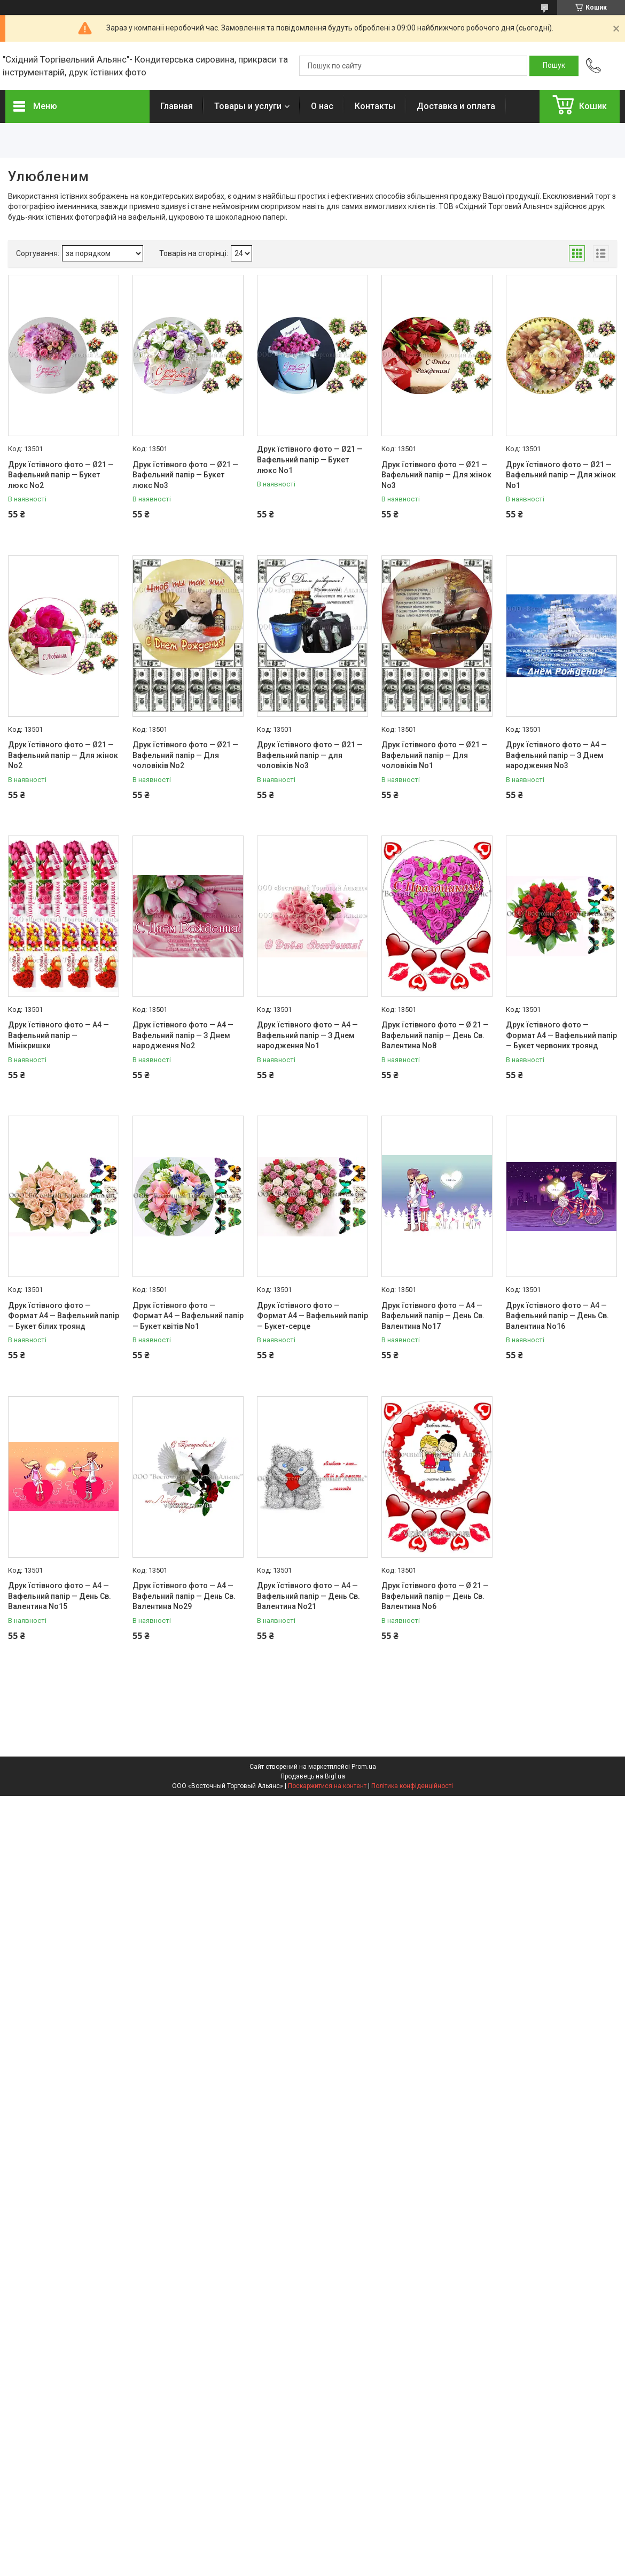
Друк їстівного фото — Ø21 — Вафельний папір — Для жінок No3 (436, 475)
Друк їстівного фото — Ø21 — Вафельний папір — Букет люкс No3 (185, 475)
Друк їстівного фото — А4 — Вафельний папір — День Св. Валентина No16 (557, 1315)
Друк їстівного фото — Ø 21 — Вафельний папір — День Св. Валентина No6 (435, 1596)
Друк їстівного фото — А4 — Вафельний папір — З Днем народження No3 (556, 755)
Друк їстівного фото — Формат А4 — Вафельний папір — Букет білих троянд (63, 1315)
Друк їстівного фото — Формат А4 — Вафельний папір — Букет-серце (312, 1315)
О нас (322, 106)
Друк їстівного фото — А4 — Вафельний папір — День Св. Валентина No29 (184, 1596)
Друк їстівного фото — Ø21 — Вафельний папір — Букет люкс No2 (61, 475)
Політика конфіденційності (412, 1786)
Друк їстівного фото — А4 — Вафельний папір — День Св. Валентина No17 (433, 1315)
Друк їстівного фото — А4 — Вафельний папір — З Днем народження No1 (307, 1035)
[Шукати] (554, 66)
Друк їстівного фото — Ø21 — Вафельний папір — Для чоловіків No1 (434, 755)
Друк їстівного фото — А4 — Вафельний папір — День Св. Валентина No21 (308, 1596)
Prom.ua (363, 1766)
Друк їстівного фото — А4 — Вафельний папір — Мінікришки (58, 1035)
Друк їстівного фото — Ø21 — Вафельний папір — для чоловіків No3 (310, 755)
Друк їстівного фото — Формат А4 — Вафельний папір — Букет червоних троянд (561, 1035)
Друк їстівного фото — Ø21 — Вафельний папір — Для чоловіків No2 (185, 755)
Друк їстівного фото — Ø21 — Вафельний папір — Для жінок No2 (63, 755)
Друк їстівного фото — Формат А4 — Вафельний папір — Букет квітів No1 (188, 1315)
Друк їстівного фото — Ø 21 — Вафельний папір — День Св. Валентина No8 (435, 1035)
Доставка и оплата (456, 106)
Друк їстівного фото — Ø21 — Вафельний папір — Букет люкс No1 (310, 459)
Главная (176, 106)
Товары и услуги (248, 106)
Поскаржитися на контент (327, 1786)
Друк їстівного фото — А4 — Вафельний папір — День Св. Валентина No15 (59, 1596)
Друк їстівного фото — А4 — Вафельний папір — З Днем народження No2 (182, 1035)
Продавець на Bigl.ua (312, 1776)
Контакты (375, 106)
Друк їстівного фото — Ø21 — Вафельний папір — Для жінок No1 (561, 475)
